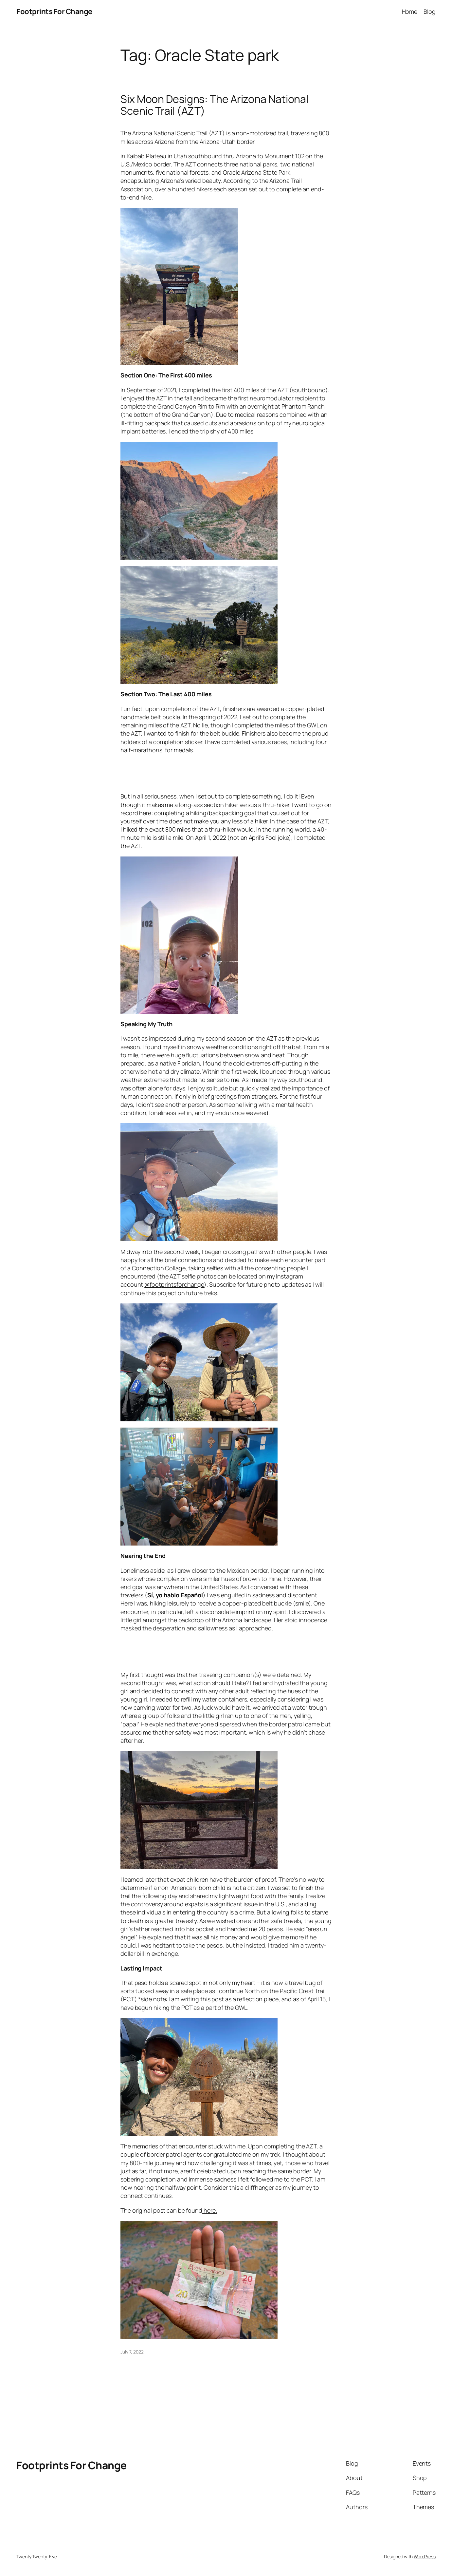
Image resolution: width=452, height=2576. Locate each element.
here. (209, 2210)
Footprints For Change (54, 11)
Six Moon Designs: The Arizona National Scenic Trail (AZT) (214, 105)
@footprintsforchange (174, 1284)
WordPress (425, 2556)
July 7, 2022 (132, 2352)
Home (410, 11)
